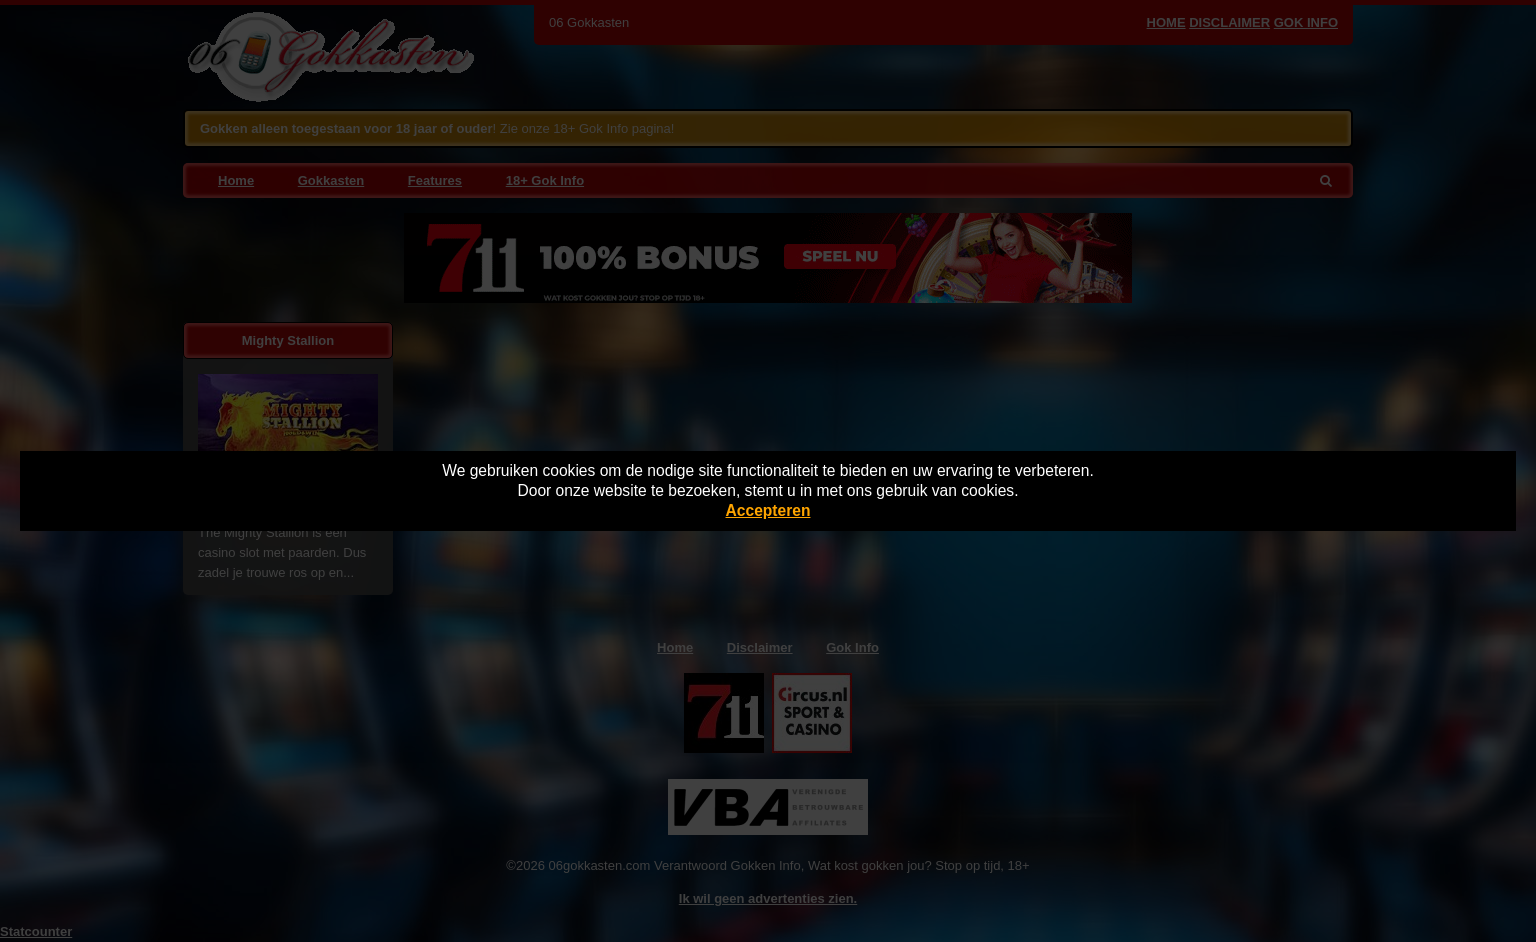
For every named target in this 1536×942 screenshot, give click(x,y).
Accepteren (768, 510)
